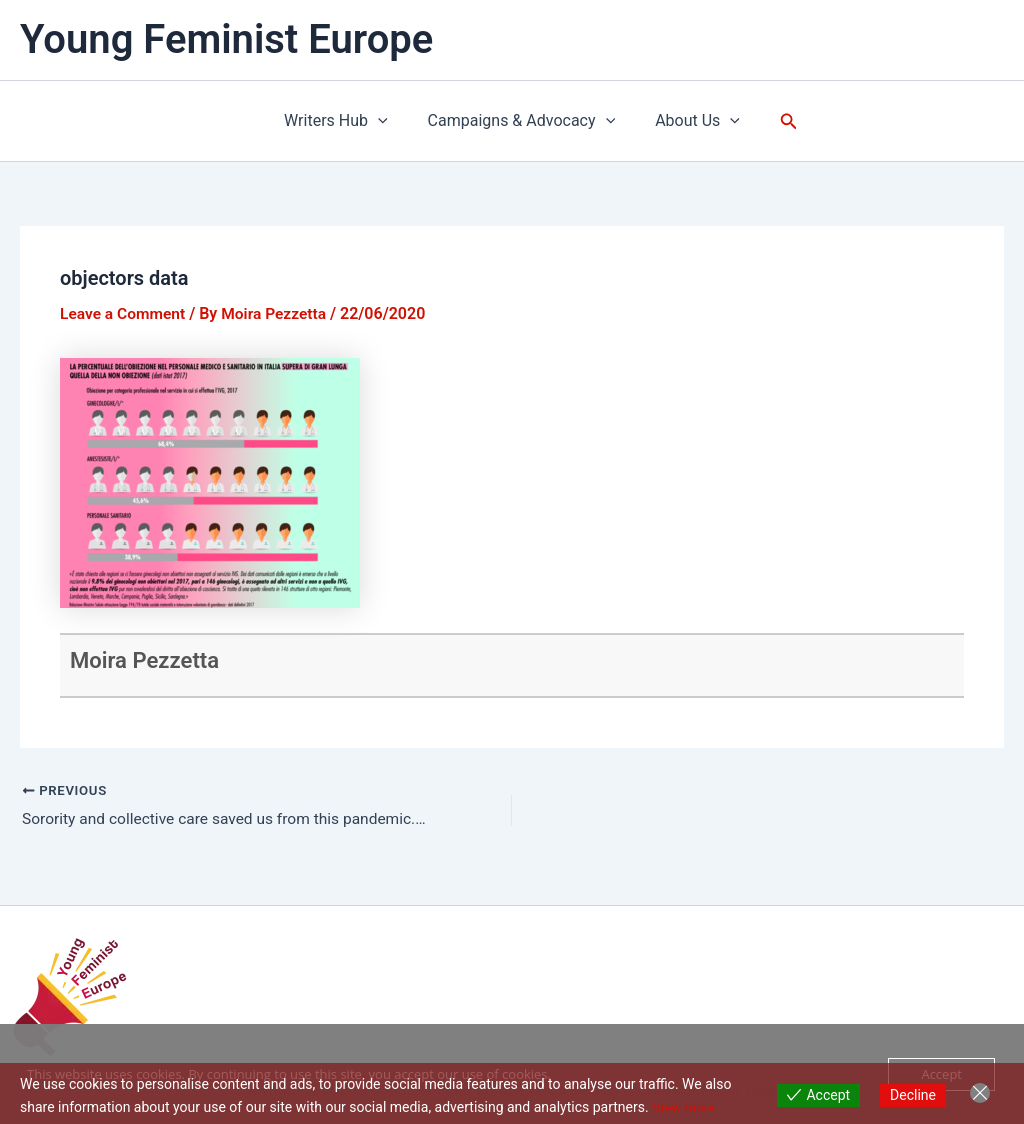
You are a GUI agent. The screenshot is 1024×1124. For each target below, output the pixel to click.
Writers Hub (344, 121)
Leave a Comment (124, 313)
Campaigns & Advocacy (522, 121)
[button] (777, 121)
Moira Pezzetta (151, 660)
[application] (386, 121)
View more (685, 1107)
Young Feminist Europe (226, 39)
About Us (689, 121)
